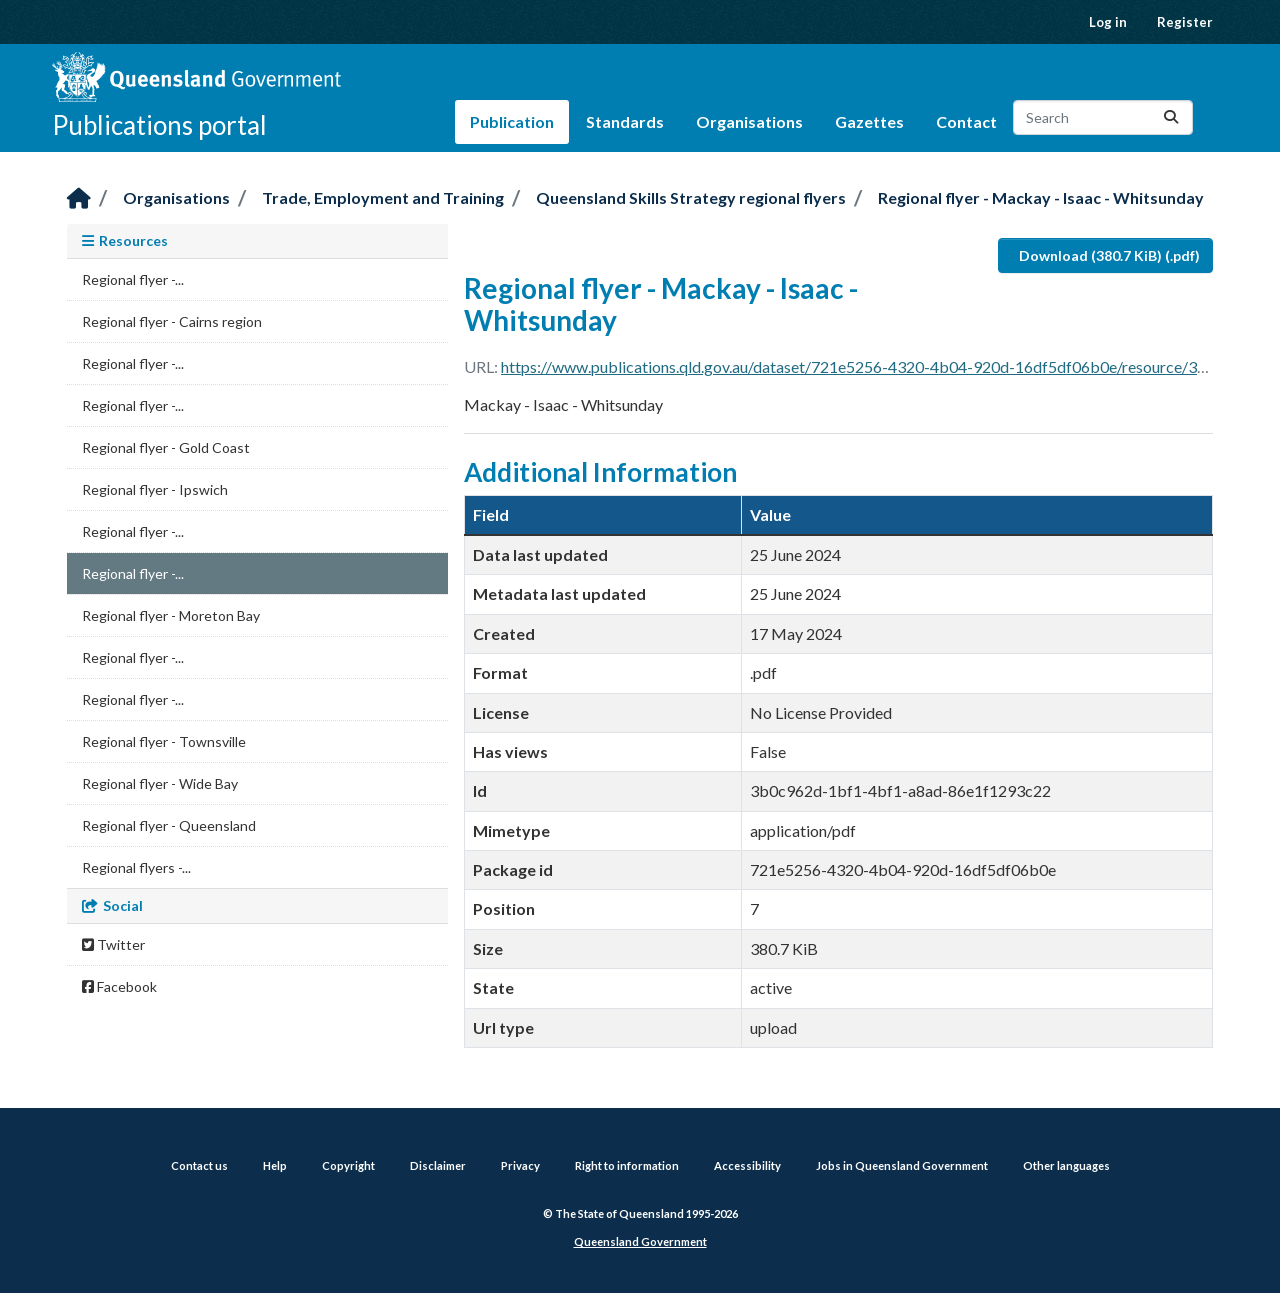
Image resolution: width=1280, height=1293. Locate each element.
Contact (966, 121)
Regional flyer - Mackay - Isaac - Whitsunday (1041, 197)
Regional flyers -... (136, 867)
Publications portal (159, 125)
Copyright (348, 1165)
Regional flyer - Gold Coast (166, 447)
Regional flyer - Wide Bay (160, 783)
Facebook (119, 986)
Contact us (199, 1165)
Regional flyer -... (133, 279)
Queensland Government (640, 1241)
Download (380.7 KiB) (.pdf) (1109, 255)
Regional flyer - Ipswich (155, 489)
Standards (625, 121)
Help (275, 1165)
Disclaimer (438, 1165)
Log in (1108, 22)
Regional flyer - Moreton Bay (171, 615)
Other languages (1066, 1165)
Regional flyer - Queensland (169, 825)
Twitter (113, 944)
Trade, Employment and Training (383, 197)
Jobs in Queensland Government (902, 1165)
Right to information (627, 1165)
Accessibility (747, 1165)
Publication (512, 121)
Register (1185, 22)
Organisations (749, 121)
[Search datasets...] (1103, 117)
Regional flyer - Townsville (164, 741)
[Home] (79, 199)
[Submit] (1171, 117)
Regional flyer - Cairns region (172, 321)
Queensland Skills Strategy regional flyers (691, 197)
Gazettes (869, 121)
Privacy (520, 1165)
